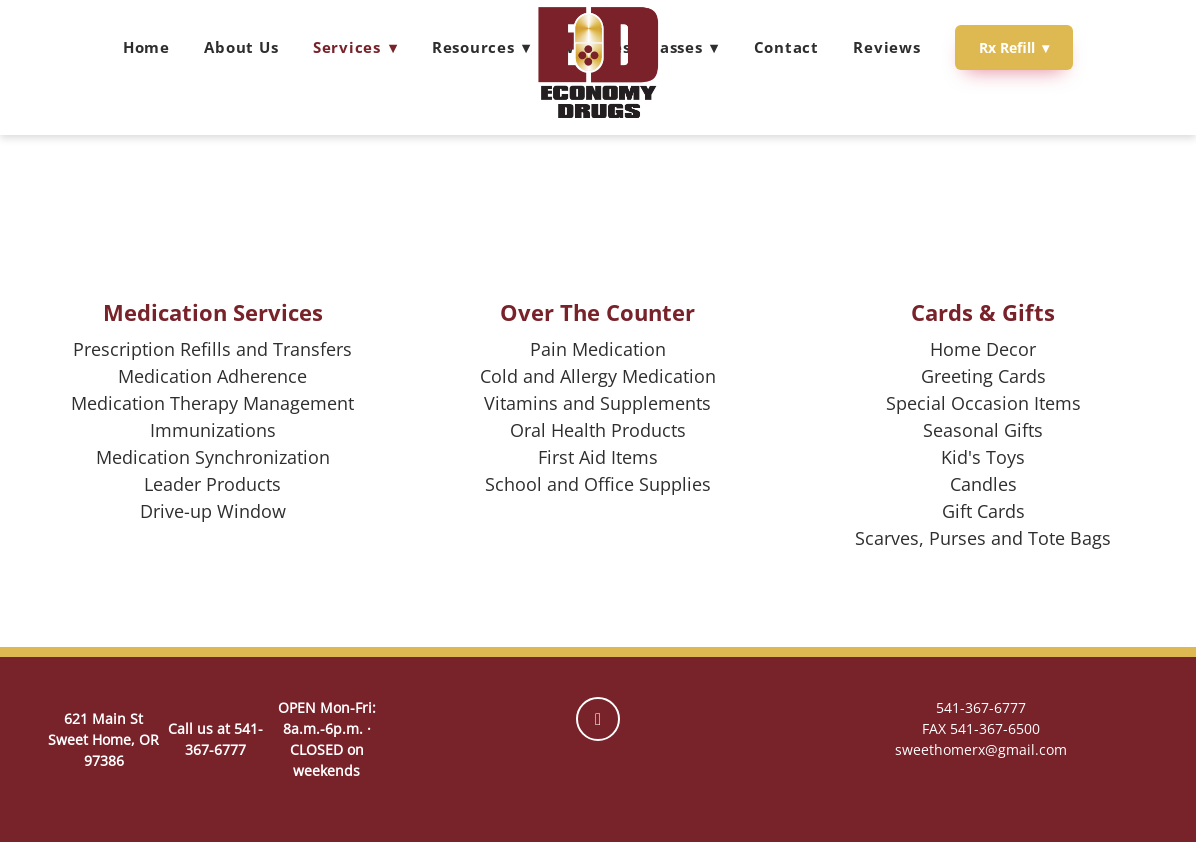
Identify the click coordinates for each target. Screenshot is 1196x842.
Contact (786, 47)
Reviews (886, 47)
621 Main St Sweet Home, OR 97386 (103, 739)
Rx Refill (1014, 47)
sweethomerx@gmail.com (981, 749)
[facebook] (598, 719)
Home (146, 47)
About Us (241, 47)
